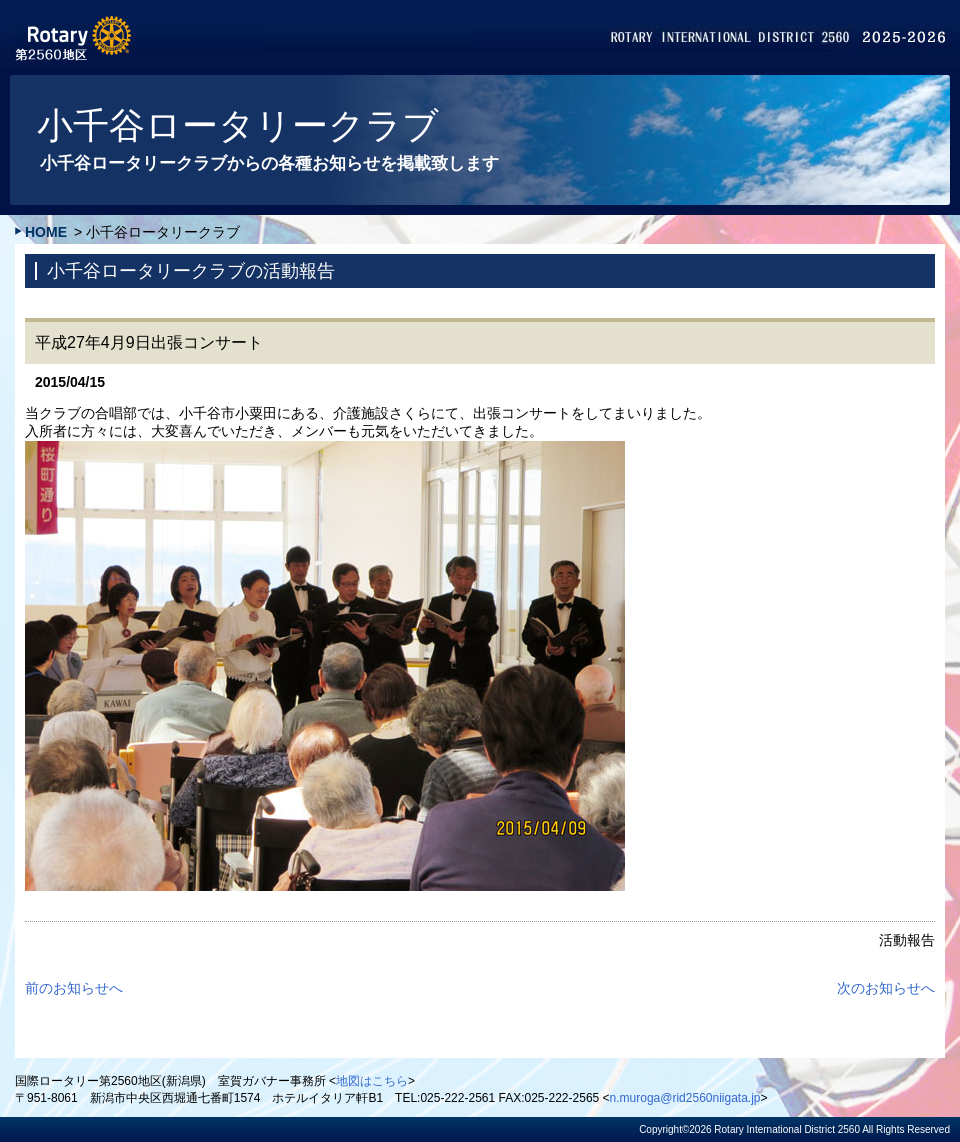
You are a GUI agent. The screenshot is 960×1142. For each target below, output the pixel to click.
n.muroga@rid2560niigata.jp (685, 1098)
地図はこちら (372, 1081)
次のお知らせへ (886, 988)
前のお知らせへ (74, 988)
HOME (46, 232)
